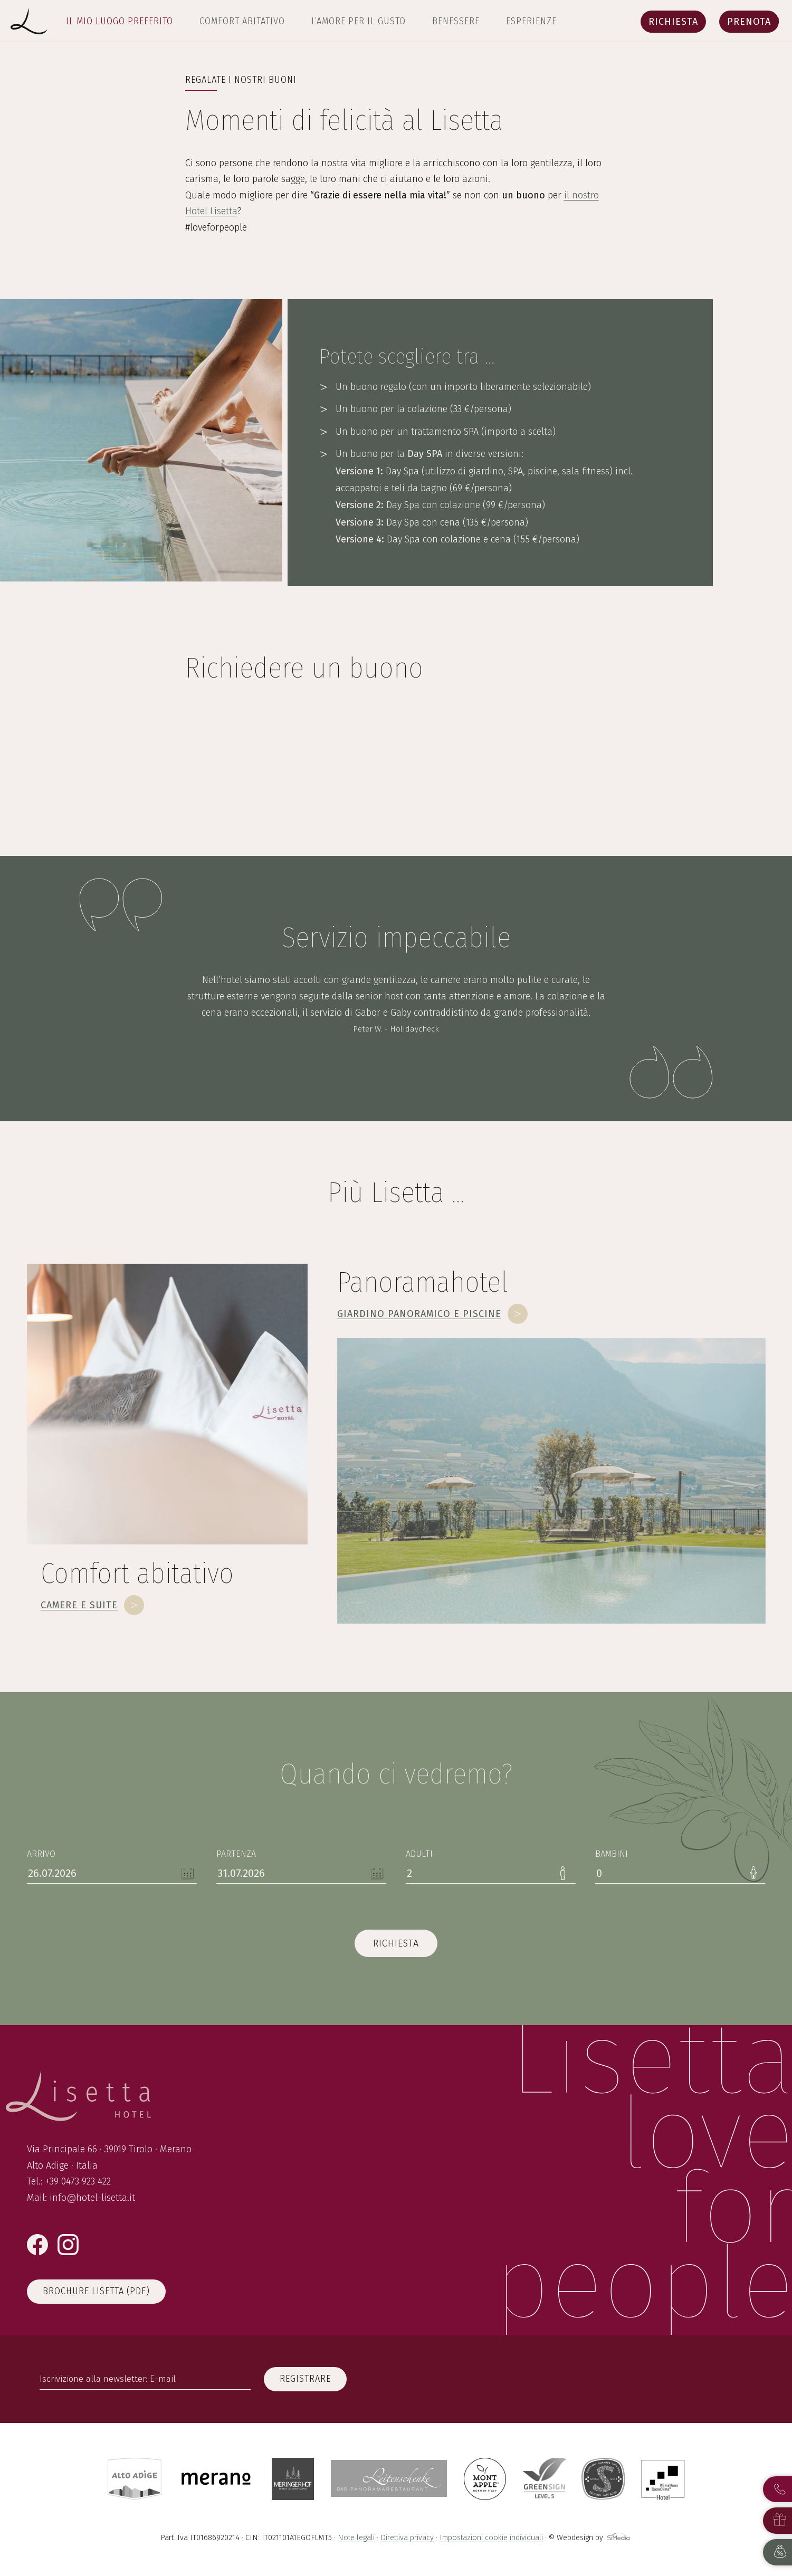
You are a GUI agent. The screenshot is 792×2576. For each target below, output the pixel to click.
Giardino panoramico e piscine (419, 1314)
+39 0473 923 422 (78, 2181)
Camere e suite (79, 1605)
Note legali (356, 2537)
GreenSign (545, 2479)
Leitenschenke (389, 2479)
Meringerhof (293, 2479)
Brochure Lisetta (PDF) (96, 2291)
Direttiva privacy (407, 2537)
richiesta (396, 1943)
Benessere (456, 21)
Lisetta (29, 21)
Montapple (485, 2479)
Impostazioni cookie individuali (491, 2537)
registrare (305, 2378)
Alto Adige (134, 2479)
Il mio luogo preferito (119, 21)
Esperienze (531, 21)
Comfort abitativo (242, 21)
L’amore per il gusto (358, 21)
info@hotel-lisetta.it (92, 2197)
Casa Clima (663, 2479)
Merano (216, 2479)
